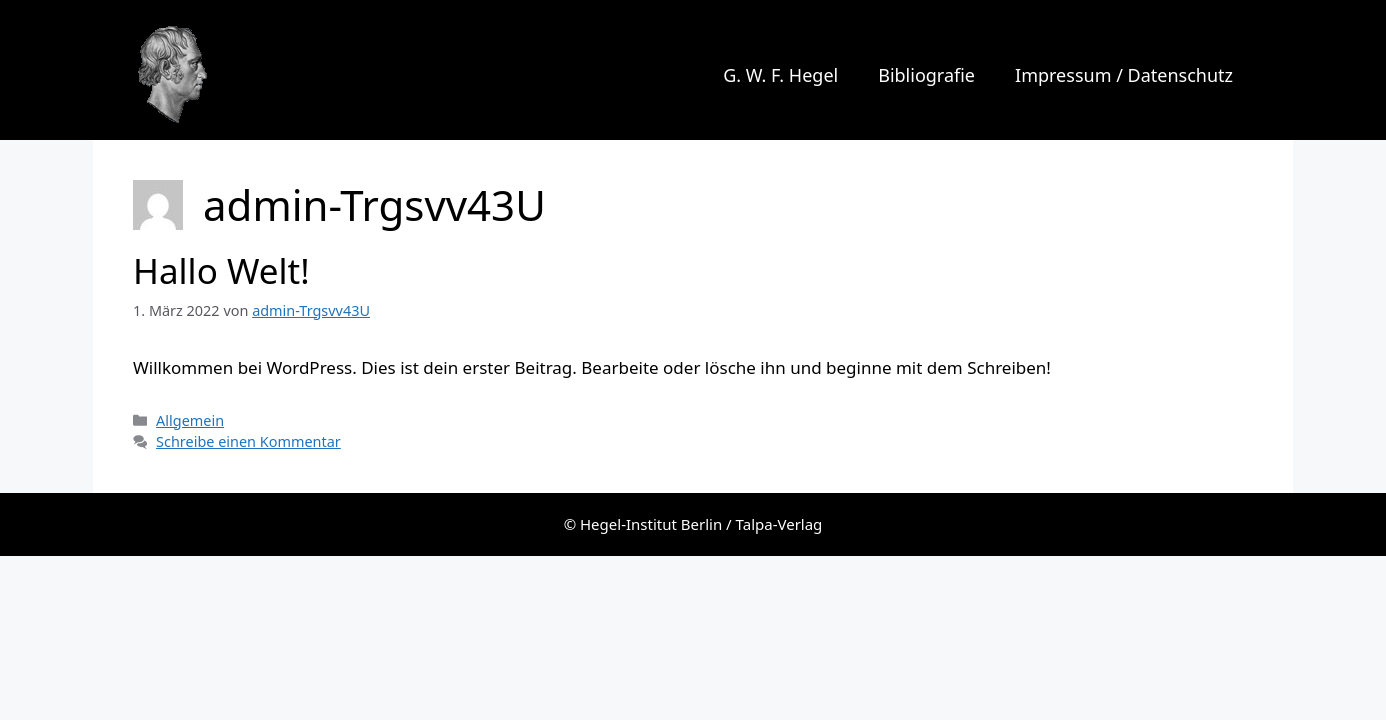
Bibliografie (926, 75)
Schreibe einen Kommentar (248, 441)
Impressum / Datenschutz (1124, 75)
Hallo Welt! (221, 270)
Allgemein (190, 420)
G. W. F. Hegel (313, 75)
